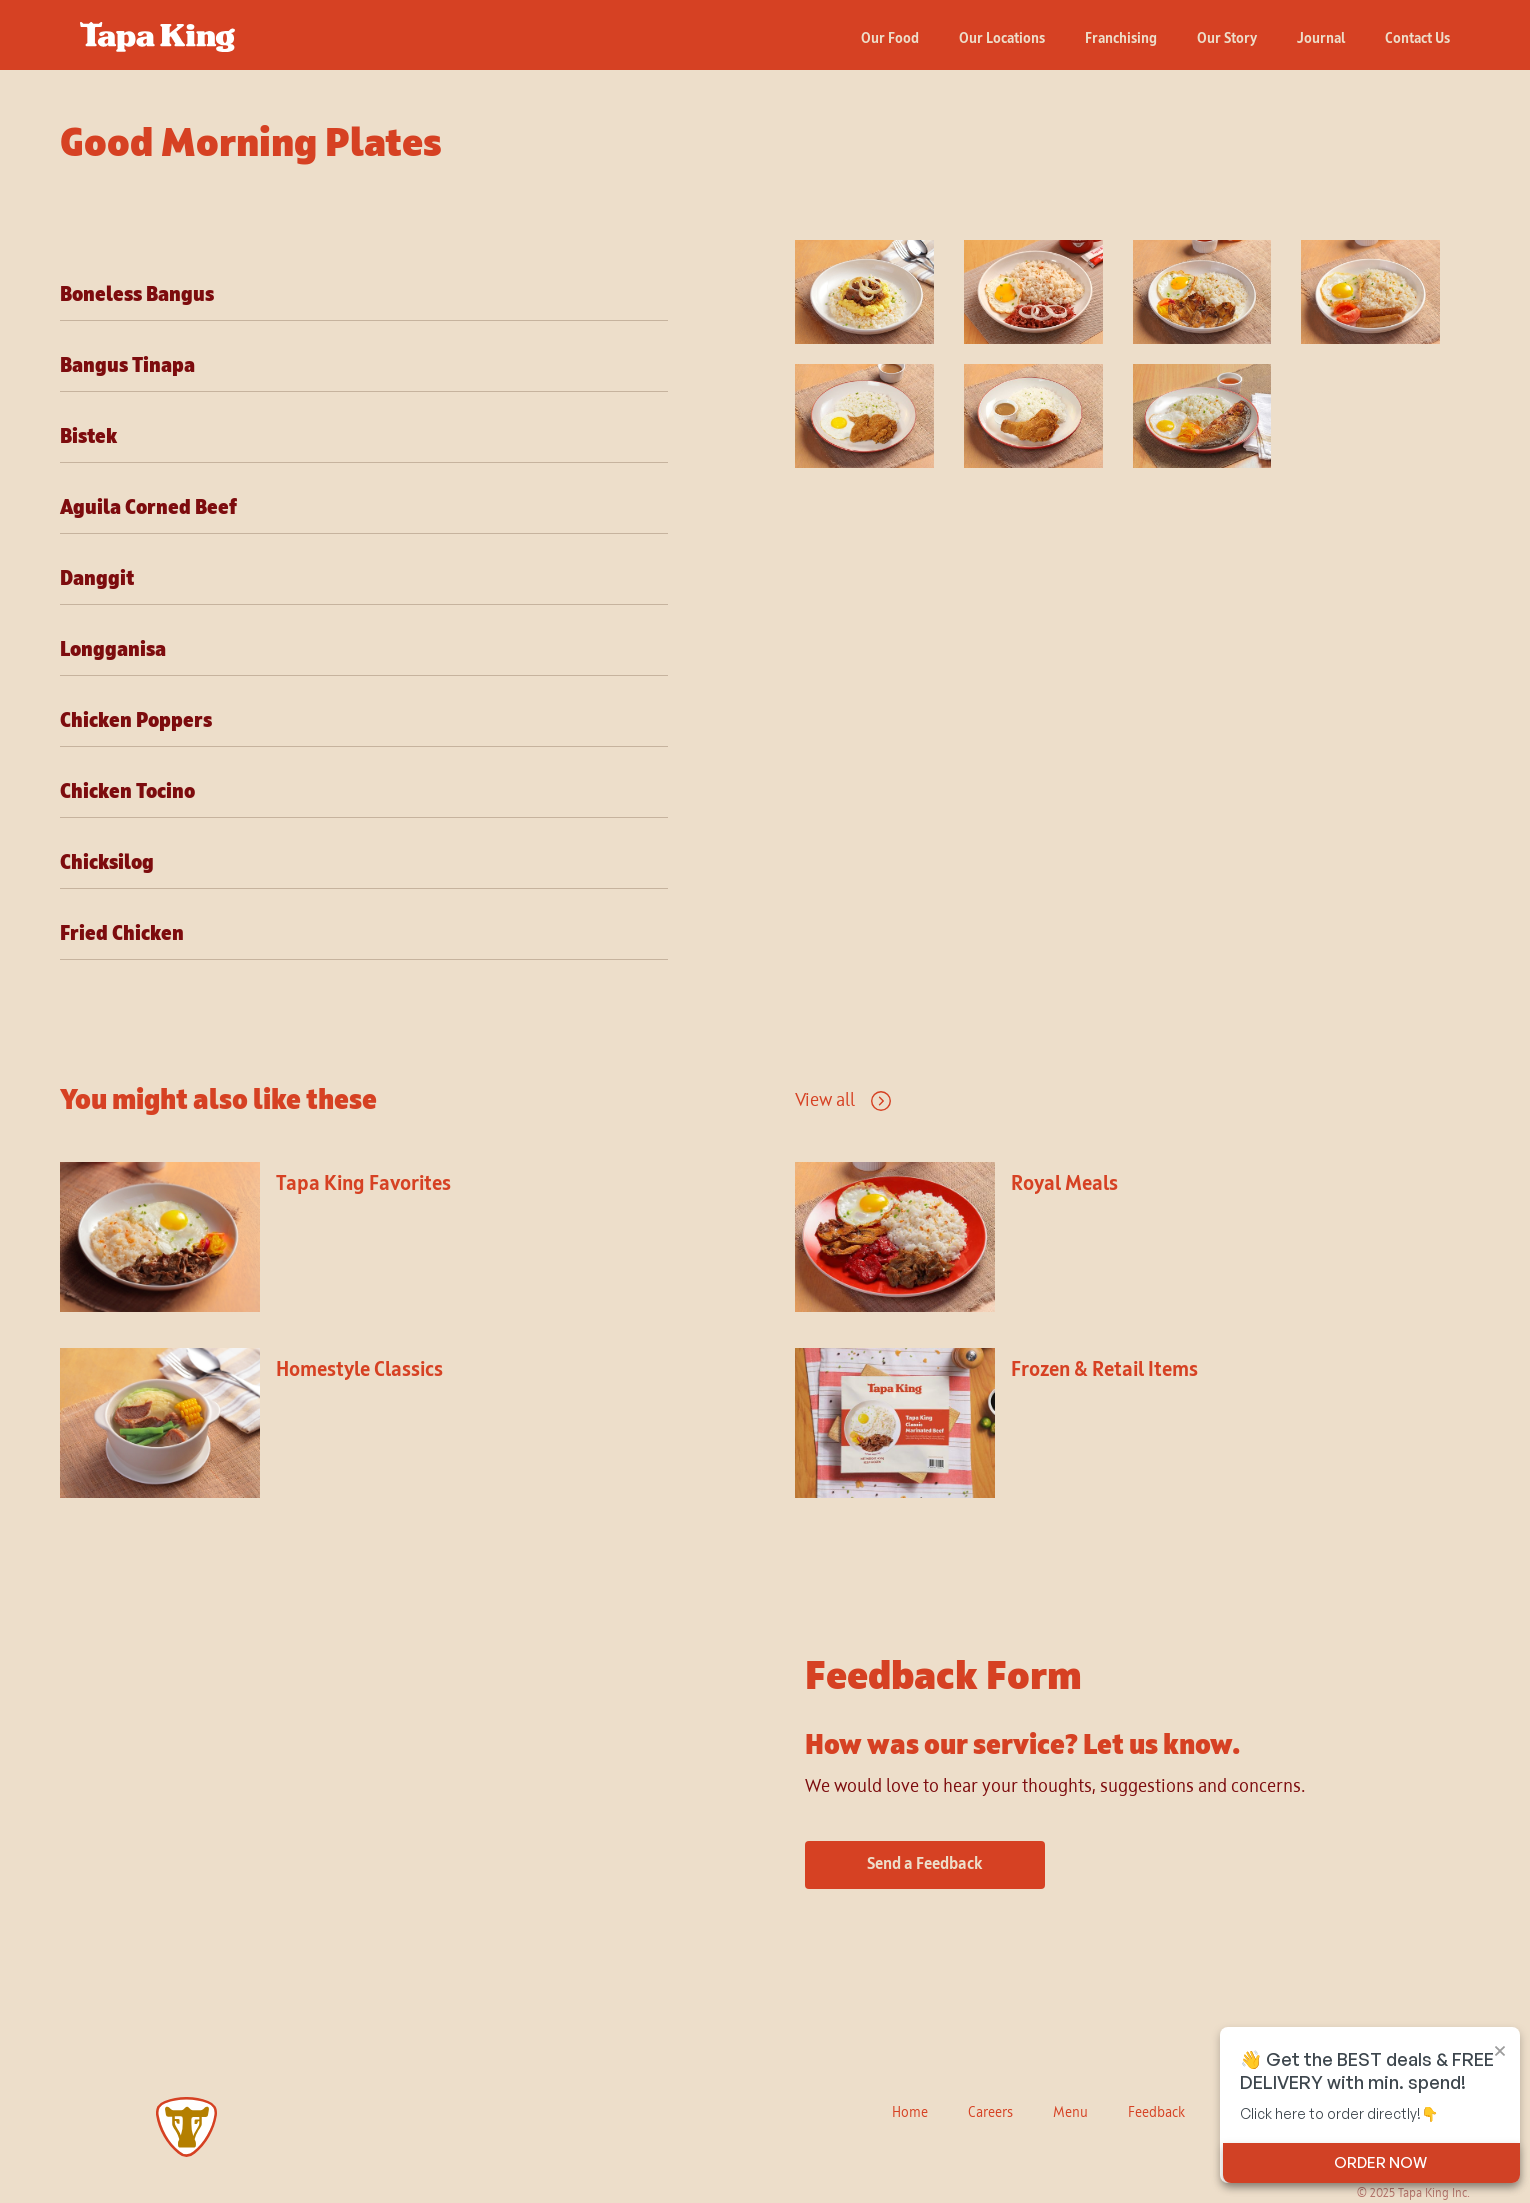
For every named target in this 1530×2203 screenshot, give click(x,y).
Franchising (1121, 39)
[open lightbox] (874, 292)
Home (910, 2113)
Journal (1321, 39)
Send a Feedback (925, 1865)
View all (825, 1101)
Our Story (1227, 39)
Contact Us (1417, 39)
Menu (1070, 2113)
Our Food (890, 39)
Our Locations (1002, 39)
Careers (990, 2113)
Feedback (1156, 2113)
